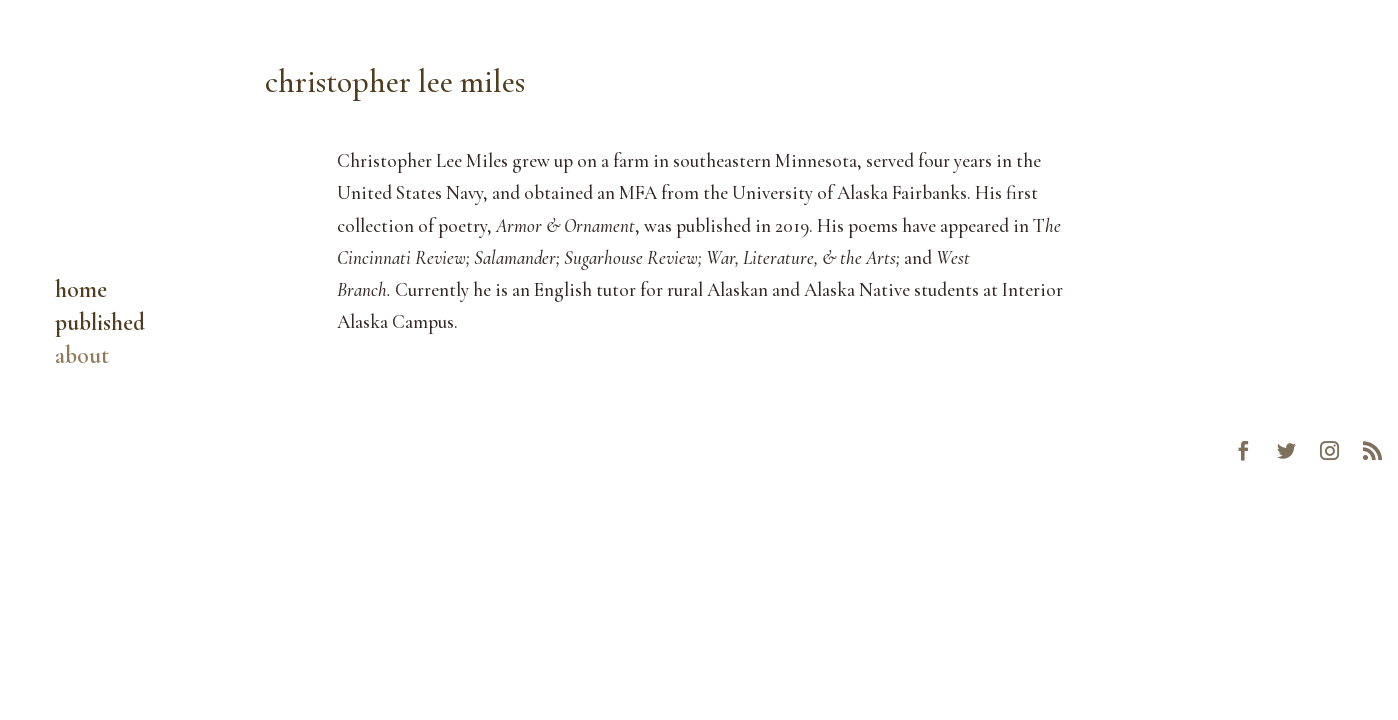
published (100, 326)
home (81, 293)
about (82, 359)
